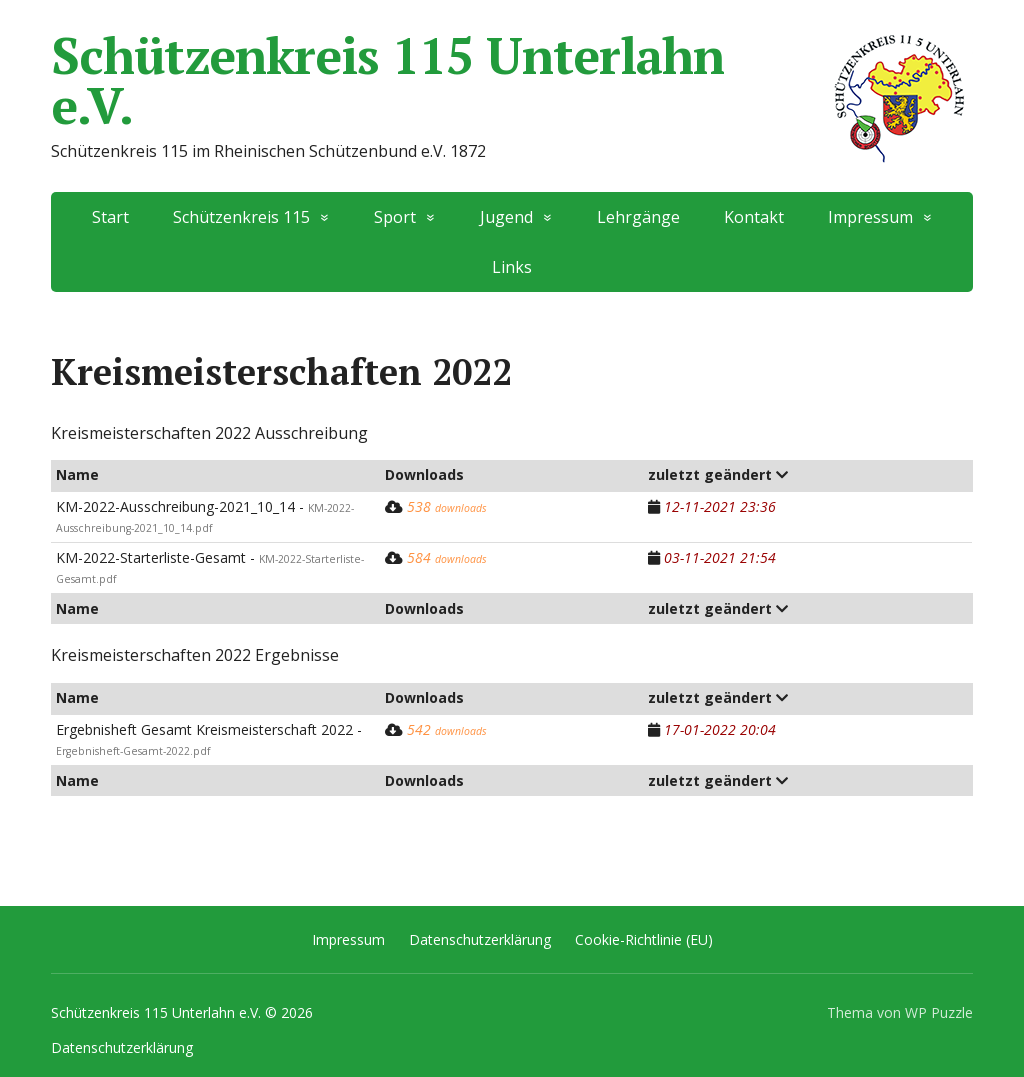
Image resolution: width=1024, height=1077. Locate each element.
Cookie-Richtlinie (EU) (644, 939)
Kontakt (754, 217)
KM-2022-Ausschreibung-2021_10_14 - (205, 516)
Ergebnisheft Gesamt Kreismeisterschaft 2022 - (209, 739)
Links (512, 267)
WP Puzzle (939, 1012)
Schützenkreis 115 (241, 217)
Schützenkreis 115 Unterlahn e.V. (512, 80)
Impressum (870, 217)
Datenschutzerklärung (480, 939)
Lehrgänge (638, 217)
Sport (395, 217)
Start (110, 217)
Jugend (506, 217)
